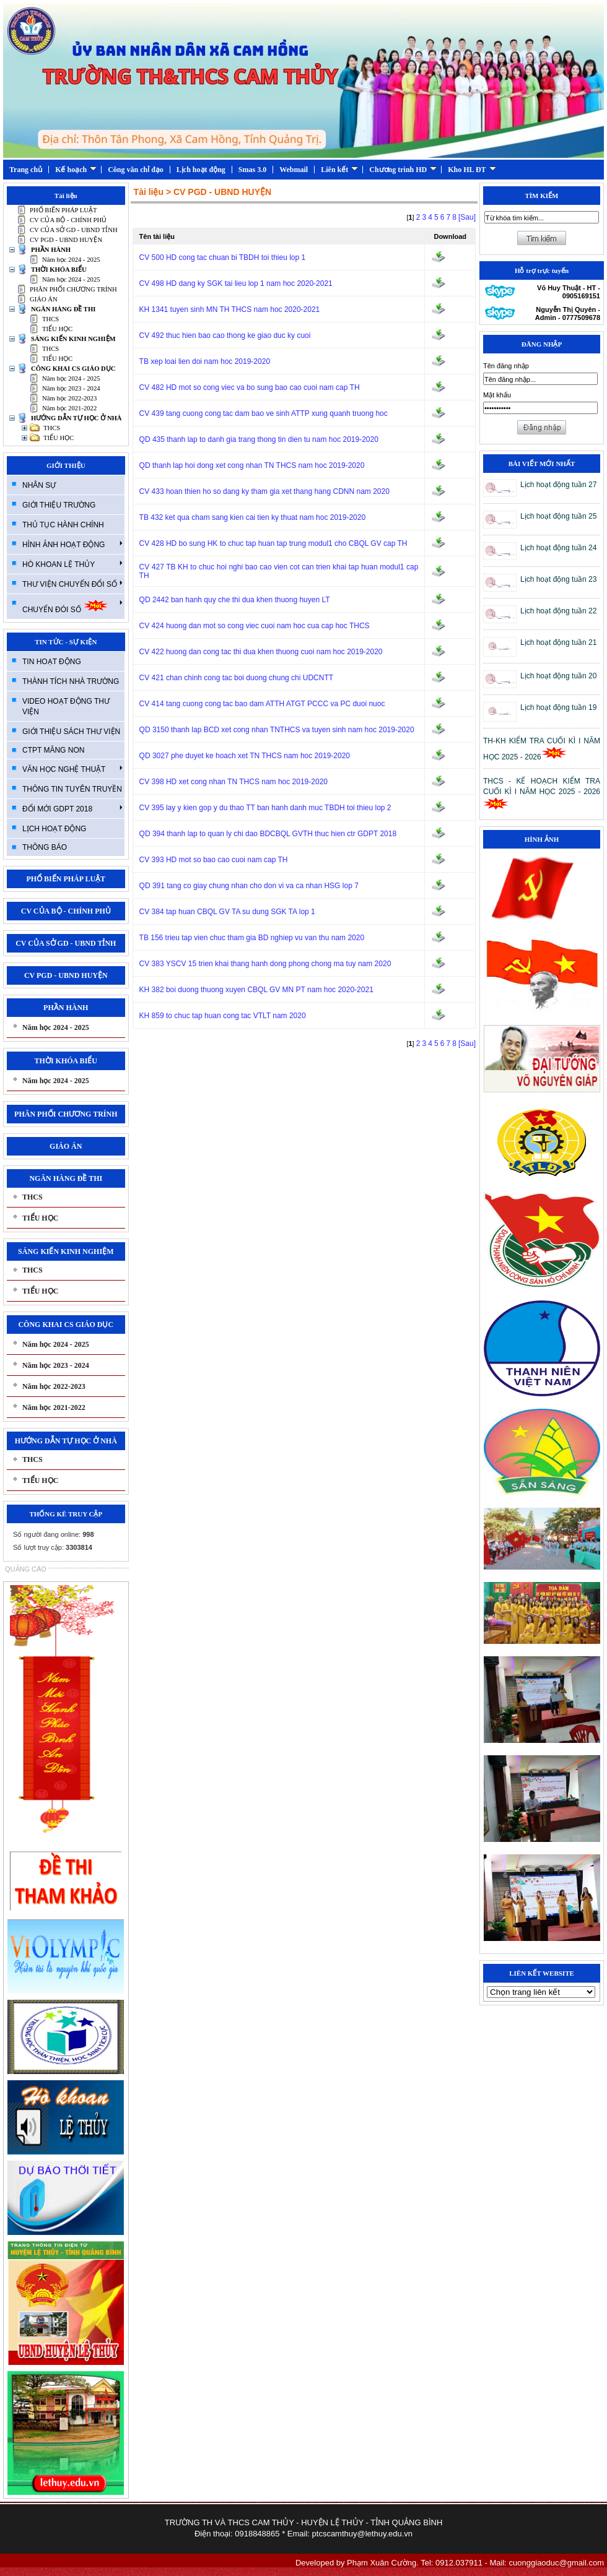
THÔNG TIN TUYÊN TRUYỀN (72, 789)
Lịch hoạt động (201, 169)
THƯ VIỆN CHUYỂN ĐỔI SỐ (72, 584)
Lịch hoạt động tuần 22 (558, 611)
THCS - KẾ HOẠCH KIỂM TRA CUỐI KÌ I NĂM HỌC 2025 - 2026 (541, 793)
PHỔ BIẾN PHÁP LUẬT (63, 210)
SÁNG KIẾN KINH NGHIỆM (73, 338)
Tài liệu (149, 192)
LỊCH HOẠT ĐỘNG (54, 828)
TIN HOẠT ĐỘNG (51, 661)
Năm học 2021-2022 (69, 408)
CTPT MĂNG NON (53, 750)
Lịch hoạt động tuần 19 (558, 707)
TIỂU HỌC (57, 329)
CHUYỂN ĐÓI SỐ (72, 606)
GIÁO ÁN (44, 299)
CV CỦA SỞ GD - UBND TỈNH (74, 230)
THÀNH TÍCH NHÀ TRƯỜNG (70, 681)
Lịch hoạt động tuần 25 (558, 516)
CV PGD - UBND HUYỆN (66, 239)
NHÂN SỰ (39, 485)
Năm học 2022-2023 (69, 398)
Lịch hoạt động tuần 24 (558, 547)
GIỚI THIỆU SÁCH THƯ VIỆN (71, 731)
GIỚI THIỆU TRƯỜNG (58, 505)
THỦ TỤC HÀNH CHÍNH (63, 525)
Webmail (293, 169)
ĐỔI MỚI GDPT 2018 (72, 808)
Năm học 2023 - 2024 (71, 388)
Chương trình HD (403, 169)
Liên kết (339, 169)
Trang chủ (25, 169)
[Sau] (467, 217)
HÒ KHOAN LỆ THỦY (72, 564)
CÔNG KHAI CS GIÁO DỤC (73, 368)
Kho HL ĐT (472, 169)
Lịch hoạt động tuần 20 (558, 676)
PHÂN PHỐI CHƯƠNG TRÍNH (73, 289)
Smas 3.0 (252, 169)
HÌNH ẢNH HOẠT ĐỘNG (72, 544)
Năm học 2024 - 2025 (71, 259)
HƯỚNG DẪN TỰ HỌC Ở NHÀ (76, 418)
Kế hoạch (76, 169)
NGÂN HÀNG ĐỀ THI (63, 309)
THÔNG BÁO (44, 847)
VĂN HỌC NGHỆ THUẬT (72, 769)
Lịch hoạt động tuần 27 (558, 484)
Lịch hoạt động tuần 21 (558, 642)
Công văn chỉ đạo (136, 169)
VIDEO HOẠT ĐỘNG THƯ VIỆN (66, 706)
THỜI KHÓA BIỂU (59, 269)
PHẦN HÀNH (51, 249)
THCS (50, 319)
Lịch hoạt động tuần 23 (558, 579)
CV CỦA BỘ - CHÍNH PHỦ (68, 220)
